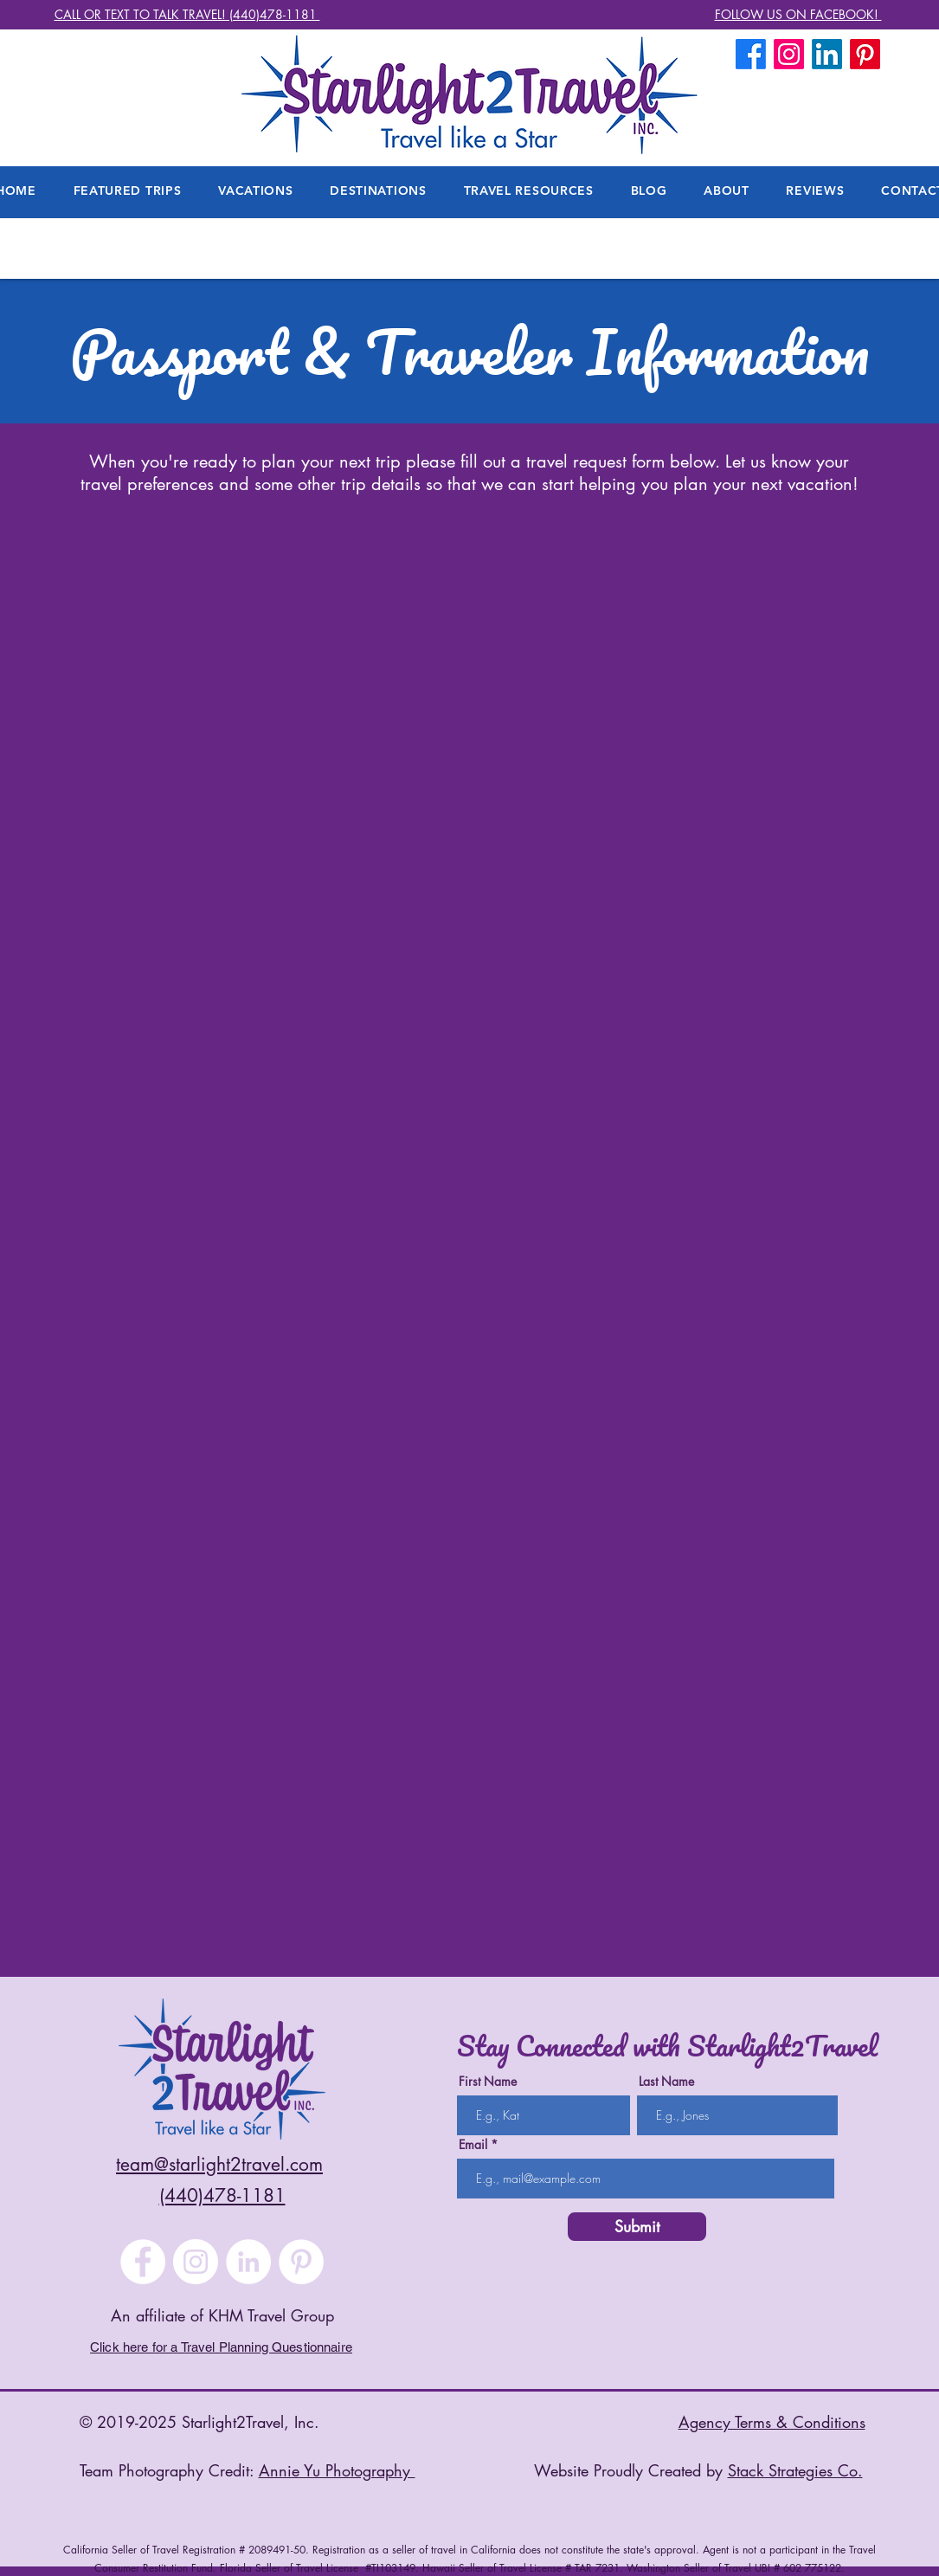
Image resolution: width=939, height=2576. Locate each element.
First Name (488, 2082)
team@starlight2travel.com (219, 2164)
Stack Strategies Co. (795, 2470)
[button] (726, 190)
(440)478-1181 (222, 2195)
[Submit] (637, 2226)
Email (473, 2145)
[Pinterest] (301, 2261)
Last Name (666, 2082)
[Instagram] (195, 2261)
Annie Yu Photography (337, 2470)
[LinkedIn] (827, 54)
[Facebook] (751, 54)
